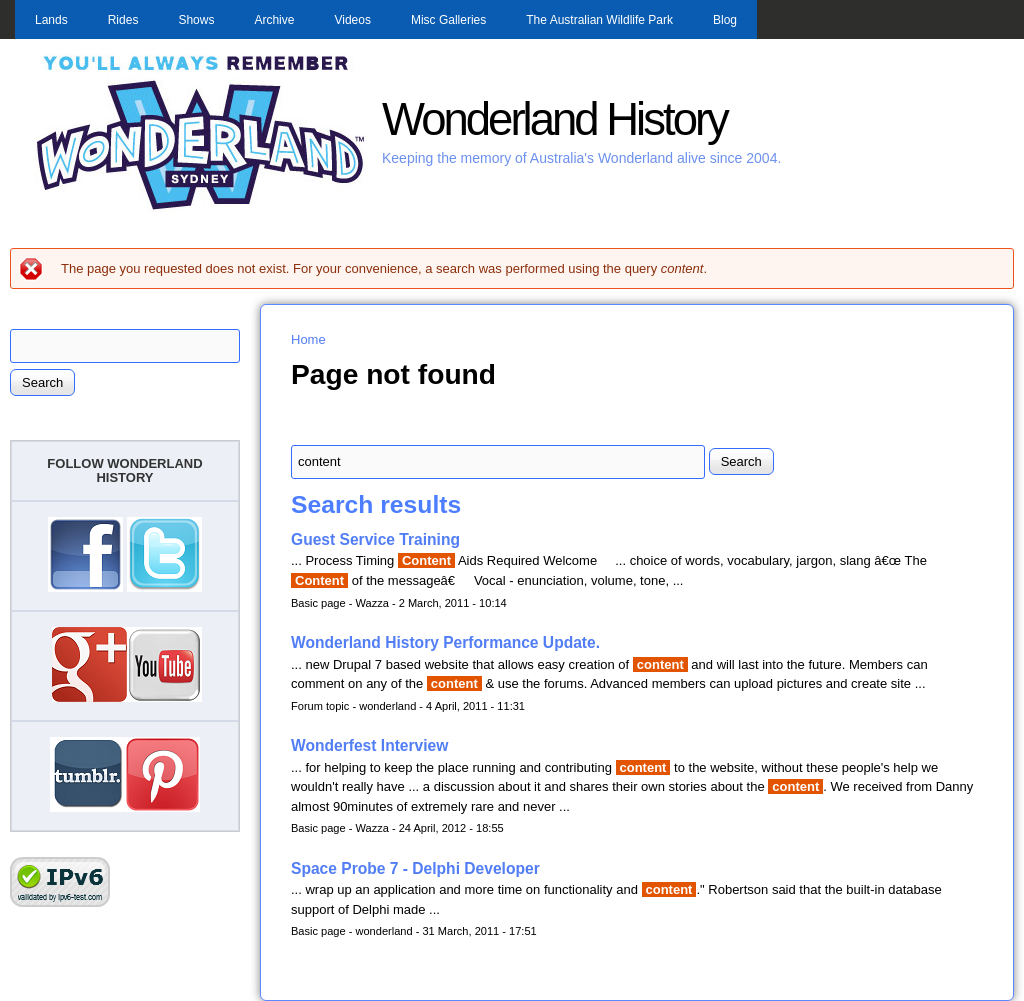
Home (308, 339)
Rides (123, 20)
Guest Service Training (375, 539)
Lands (51, 20)
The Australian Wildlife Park (599, 20)
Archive (274, 20)
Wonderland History (554, 119)
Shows (196, 20)
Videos (352, 20)
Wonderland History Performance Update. (445, 642)
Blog (725, 20)
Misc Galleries (448, 20)
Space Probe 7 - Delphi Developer (415, 868)
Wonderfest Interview (369, 745)
